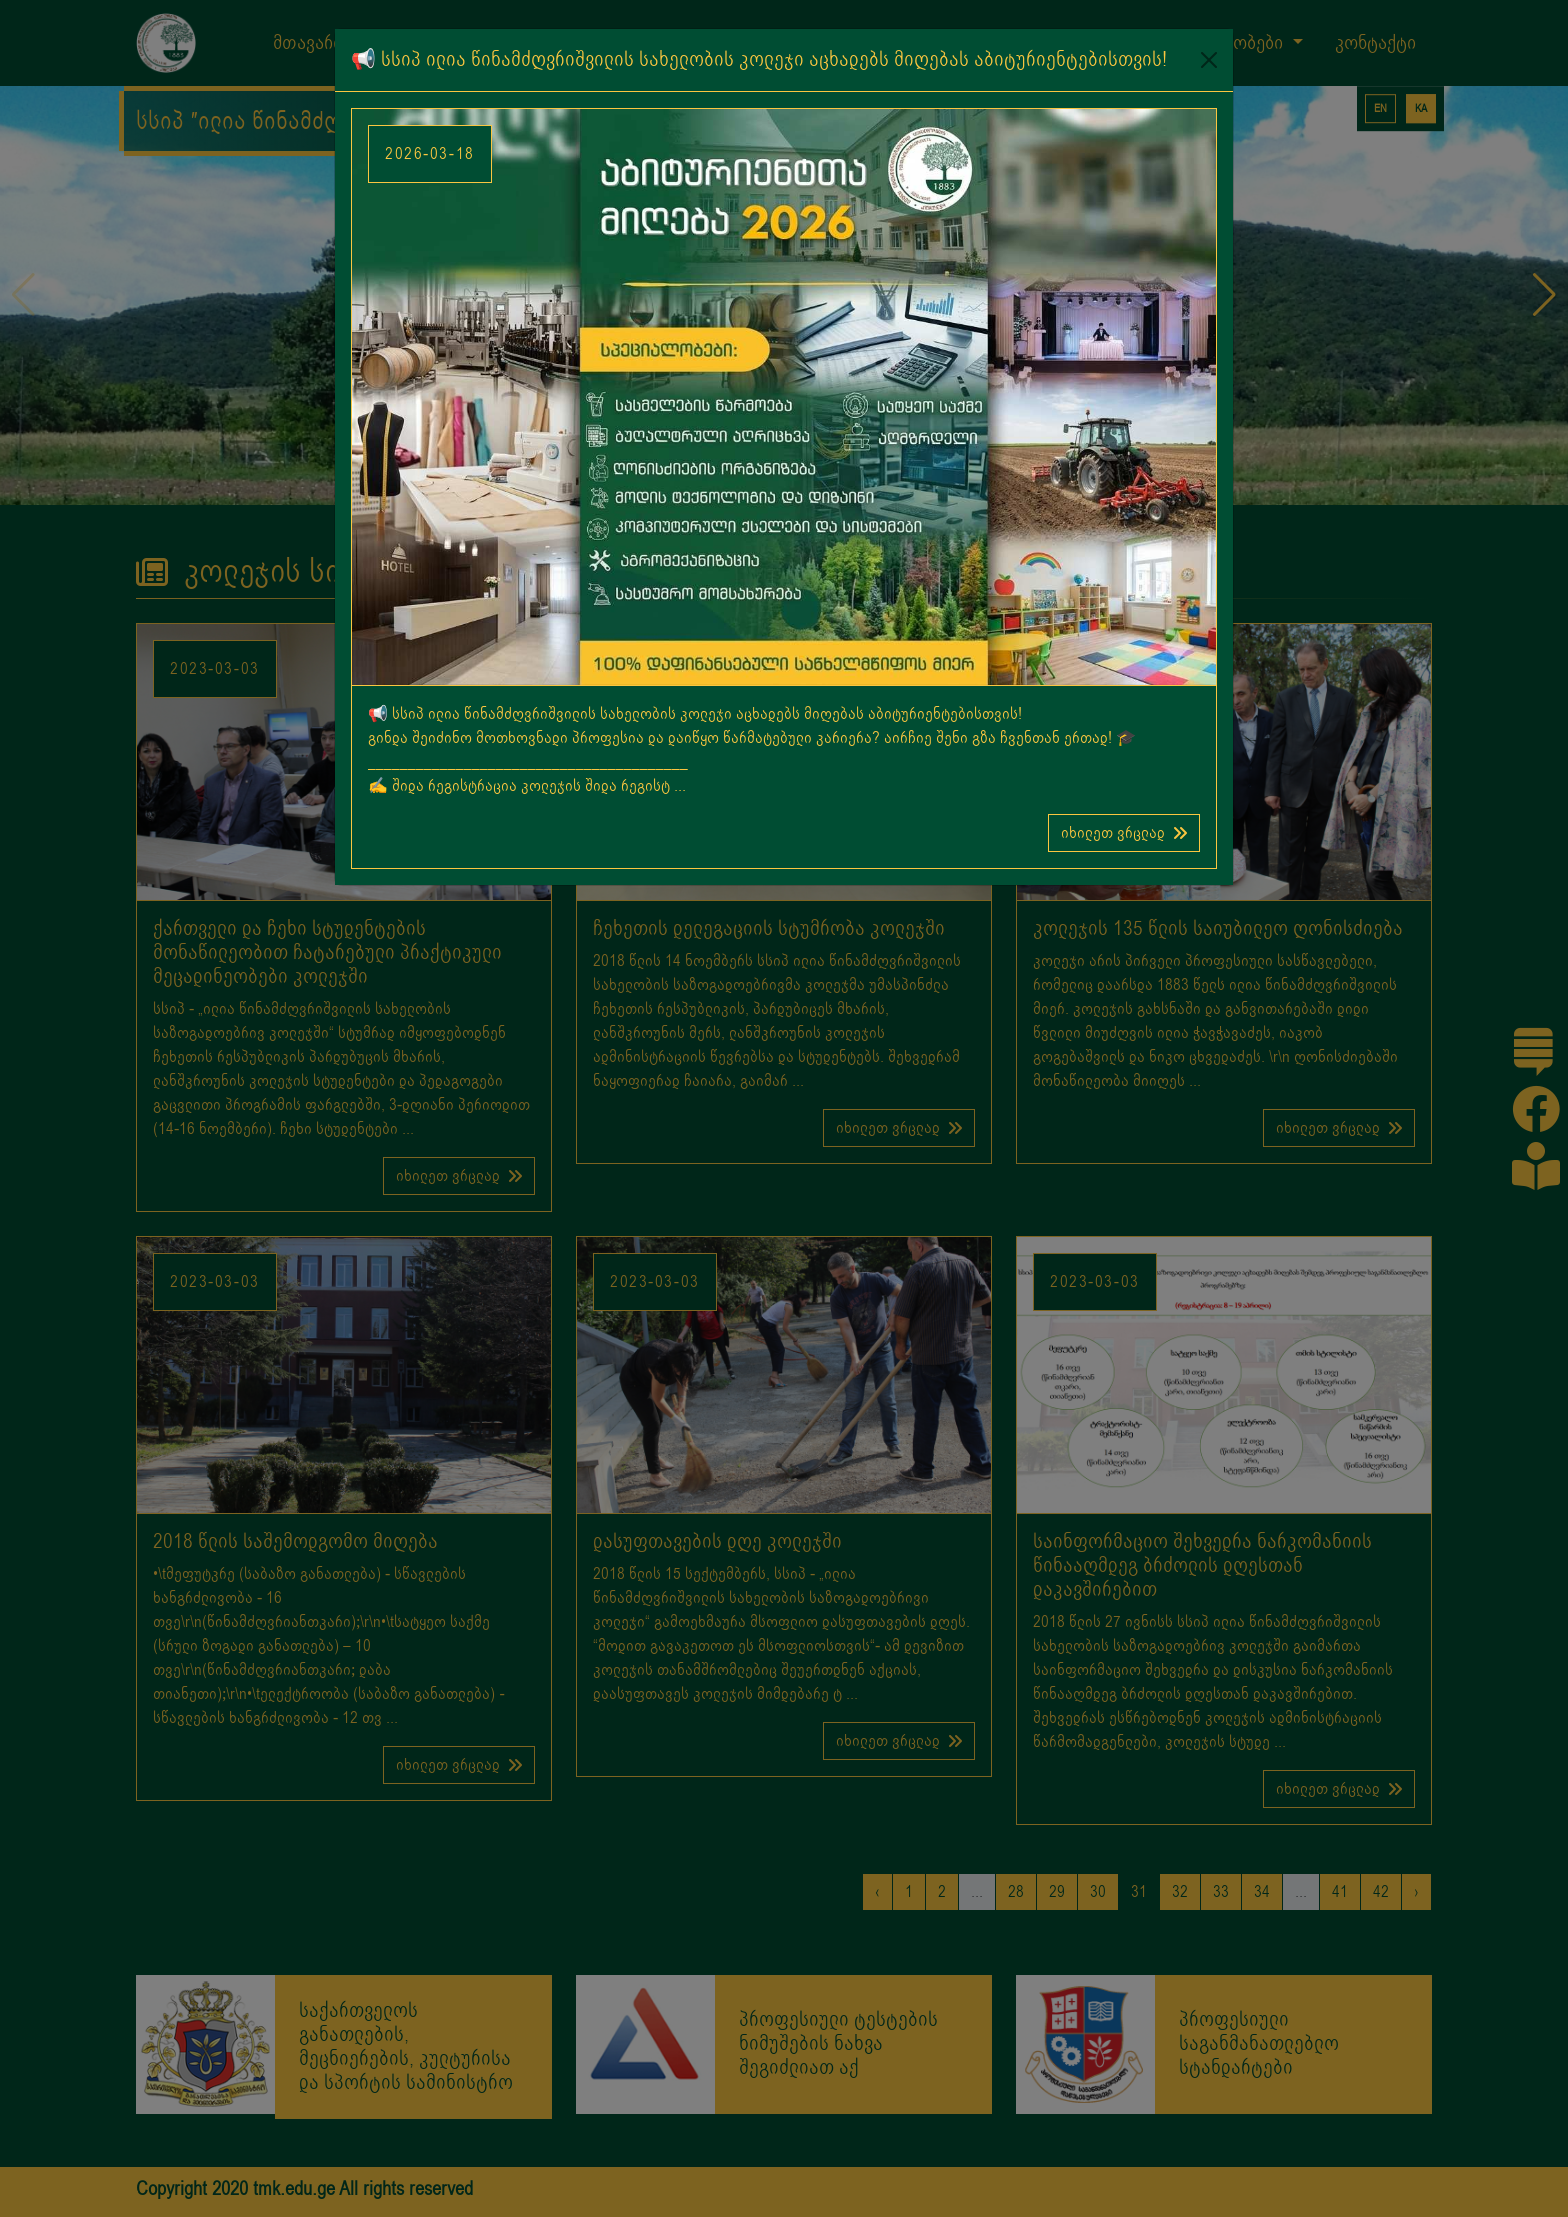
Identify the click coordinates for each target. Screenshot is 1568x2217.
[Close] (1209, 60)
